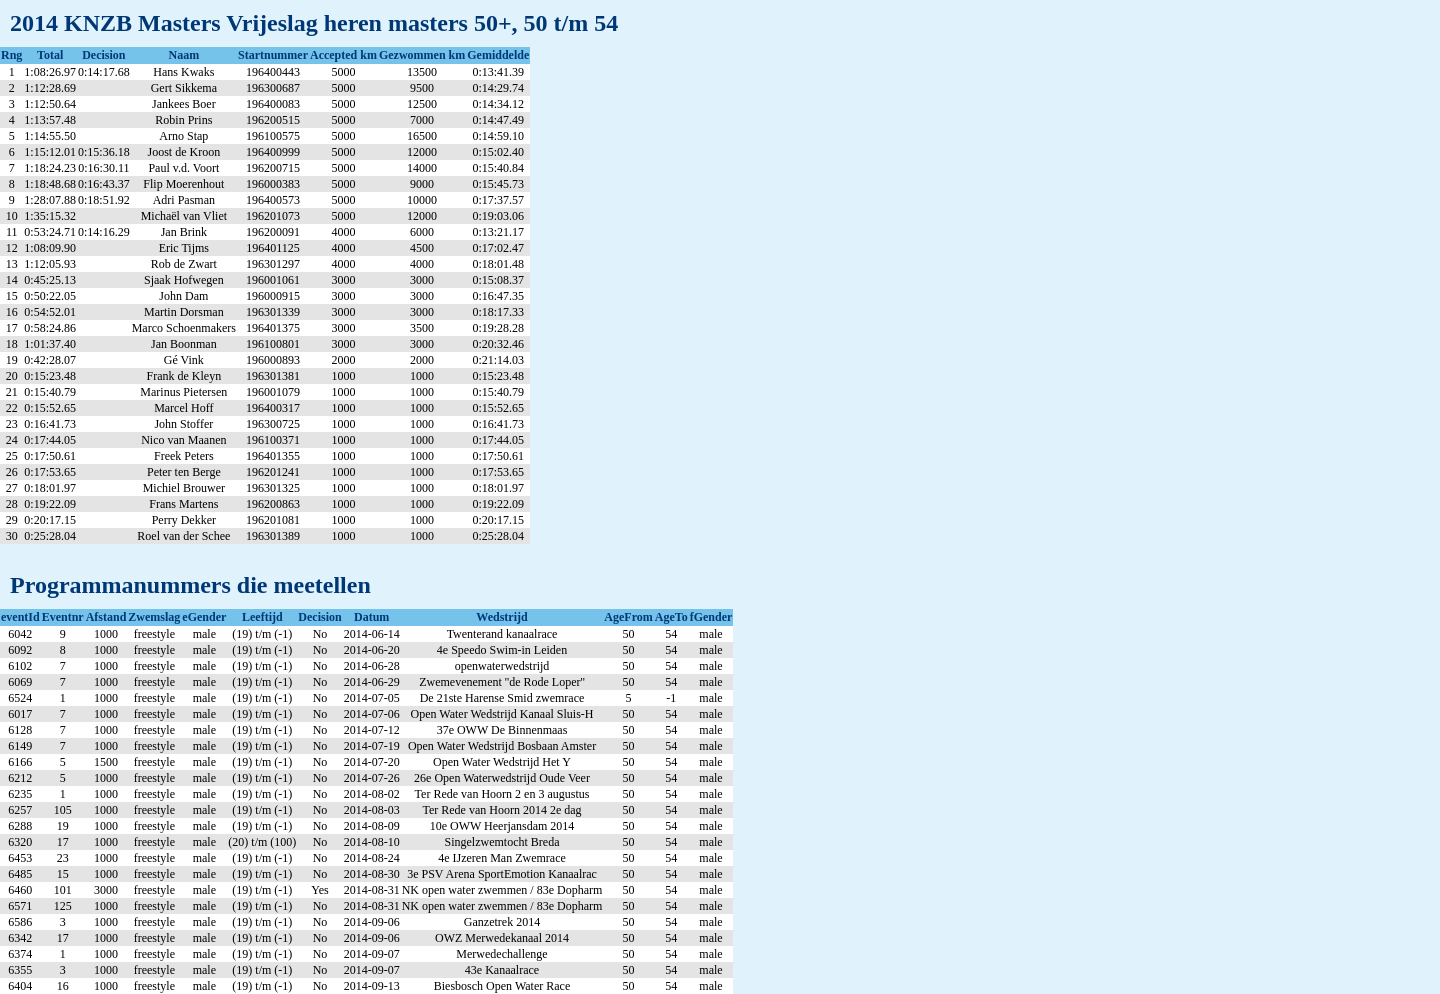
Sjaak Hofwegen (184, 280)
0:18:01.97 (50, 488)
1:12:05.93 (50, 264)
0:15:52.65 (50, 408)
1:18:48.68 (50, 184)
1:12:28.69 (50, 88)
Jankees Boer (184, 104)
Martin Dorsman (184, 312)
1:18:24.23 (50, 168)
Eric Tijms (184, 248)
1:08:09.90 (50, 248)
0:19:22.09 (50, 504)
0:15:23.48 (50, 376)
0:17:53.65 (50, 472)
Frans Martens (183, 504)
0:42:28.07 (50, 360)
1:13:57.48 (50, 120)
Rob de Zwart (184, 264)
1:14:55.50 (50, 136)
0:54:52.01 (50, 312)
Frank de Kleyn (184, 376)
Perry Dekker (184, 520)
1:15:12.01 (50, 152)
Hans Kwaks (183, 72)
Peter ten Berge (184, 472)
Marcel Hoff (183, 408)
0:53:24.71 (50, 232)
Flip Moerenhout (183, 184)
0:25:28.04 (50, 536)
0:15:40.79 (50, 392)
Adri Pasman (184, 200)
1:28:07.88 (50, 200)
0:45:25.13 (50, 280)
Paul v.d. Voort (183, 168)
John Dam (183, 296)
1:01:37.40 (50, 344)
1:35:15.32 (50, 216)
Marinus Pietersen (183, 392)
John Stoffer (183, 424)
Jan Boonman (184, 344)
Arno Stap (183, 136)
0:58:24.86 (50, 328)
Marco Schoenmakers (184, 328)
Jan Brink (184, 232)
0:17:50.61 (50, 456)
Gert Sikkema (184, 88)
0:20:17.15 (50, 520)
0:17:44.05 (50, 440)
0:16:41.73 (50, 424)
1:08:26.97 (50, 72)
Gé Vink (184, 360)
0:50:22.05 (50, 296)
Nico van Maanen (183, 440)
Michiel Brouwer (184, 488)
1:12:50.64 (50, 104)
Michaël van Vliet (184, 216)
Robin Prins (183, 120)
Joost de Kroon (184, 152)
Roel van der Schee (183, 536)
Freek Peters (184, 456)
